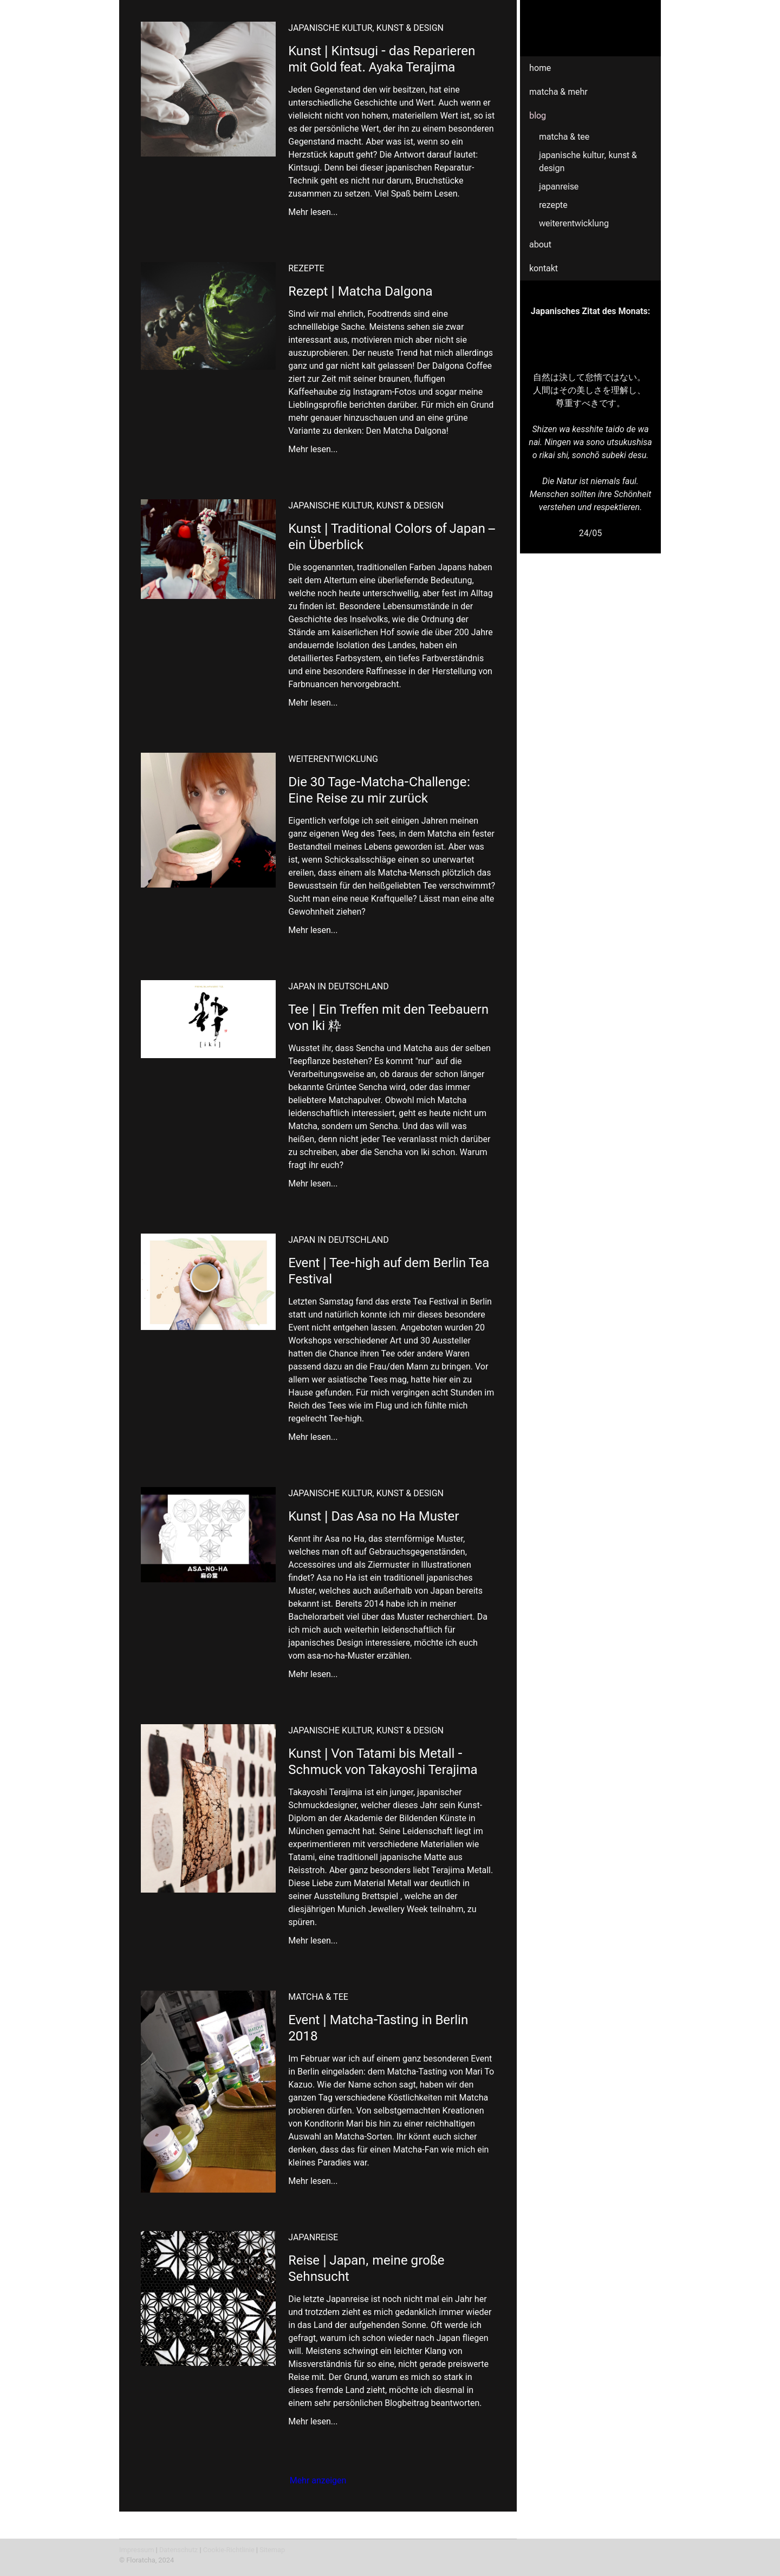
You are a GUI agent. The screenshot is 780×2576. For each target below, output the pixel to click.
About (540, 244)
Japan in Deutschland (338, 986)
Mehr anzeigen (318, 2480)
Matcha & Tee (564, 137)
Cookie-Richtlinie (229, 2550)
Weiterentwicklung (574, 223)
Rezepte (553, 205)
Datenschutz (178, 2550)
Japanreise (558, 186)
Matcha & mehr (558, 92)
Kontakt (543, 268)
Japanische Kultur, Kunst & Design (588, 161)
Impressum (136, 2550)
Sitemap (272, 2550)
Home (540, 68)
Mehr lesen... (312, 212)
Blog (537, 115)
